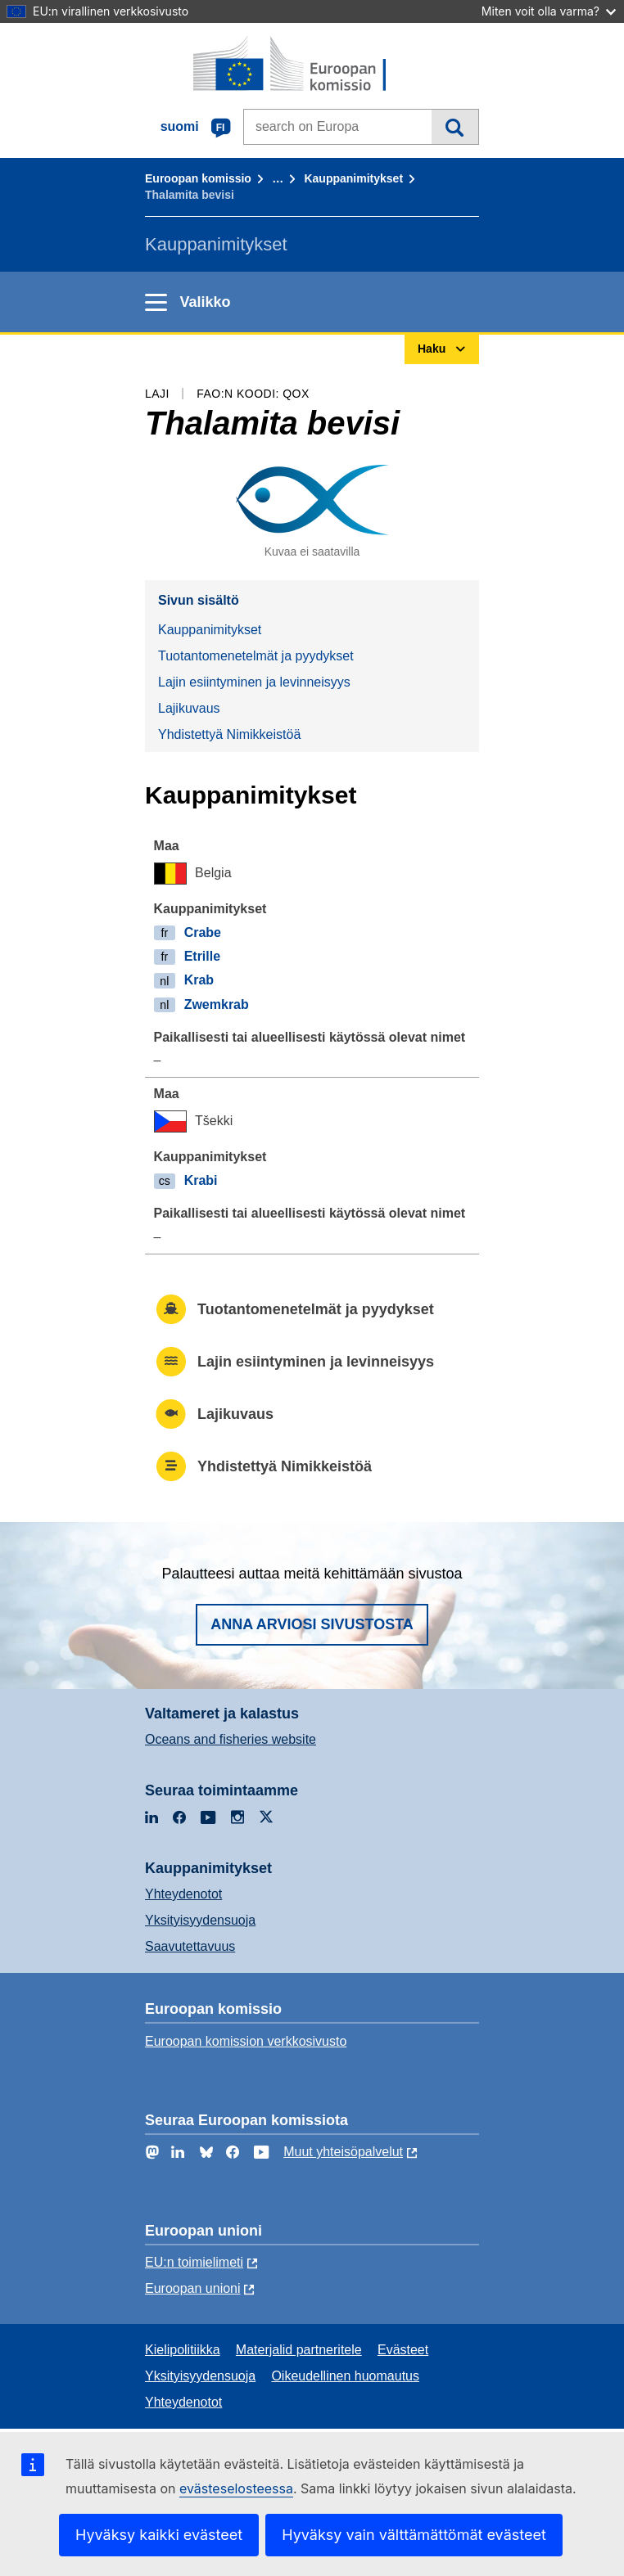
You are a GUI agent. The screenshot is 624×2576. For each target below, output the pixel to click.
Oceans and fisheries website (230, 1739)
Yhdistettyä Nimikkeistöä (229, 734)
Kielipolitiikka (182, 2350)
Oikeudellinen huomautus (345, 2376)
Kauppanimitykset (353, 178)
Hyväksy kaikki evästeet (158, 2534)
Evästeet (403, 2350)
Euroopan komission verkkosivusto (245, 2041)
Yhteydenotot (183, 1894)
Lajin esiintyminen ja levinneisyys (254, 682)
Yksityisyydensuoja (200, 1920)
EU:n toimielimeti (194, 2262)
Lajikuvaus (189, 708)
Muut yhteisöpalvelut (343, 2152)
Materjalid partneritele (299, 2350)
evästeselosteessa (236, 2488)
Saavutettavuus (190, 1946)
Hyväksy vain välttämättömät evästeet (414, 2534)
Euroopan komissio (198, 178)
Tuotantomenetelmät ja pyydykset (256, 656)
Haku (455, 127)
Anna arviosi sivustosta (312, 1624)
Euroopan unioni (193, 2288)
